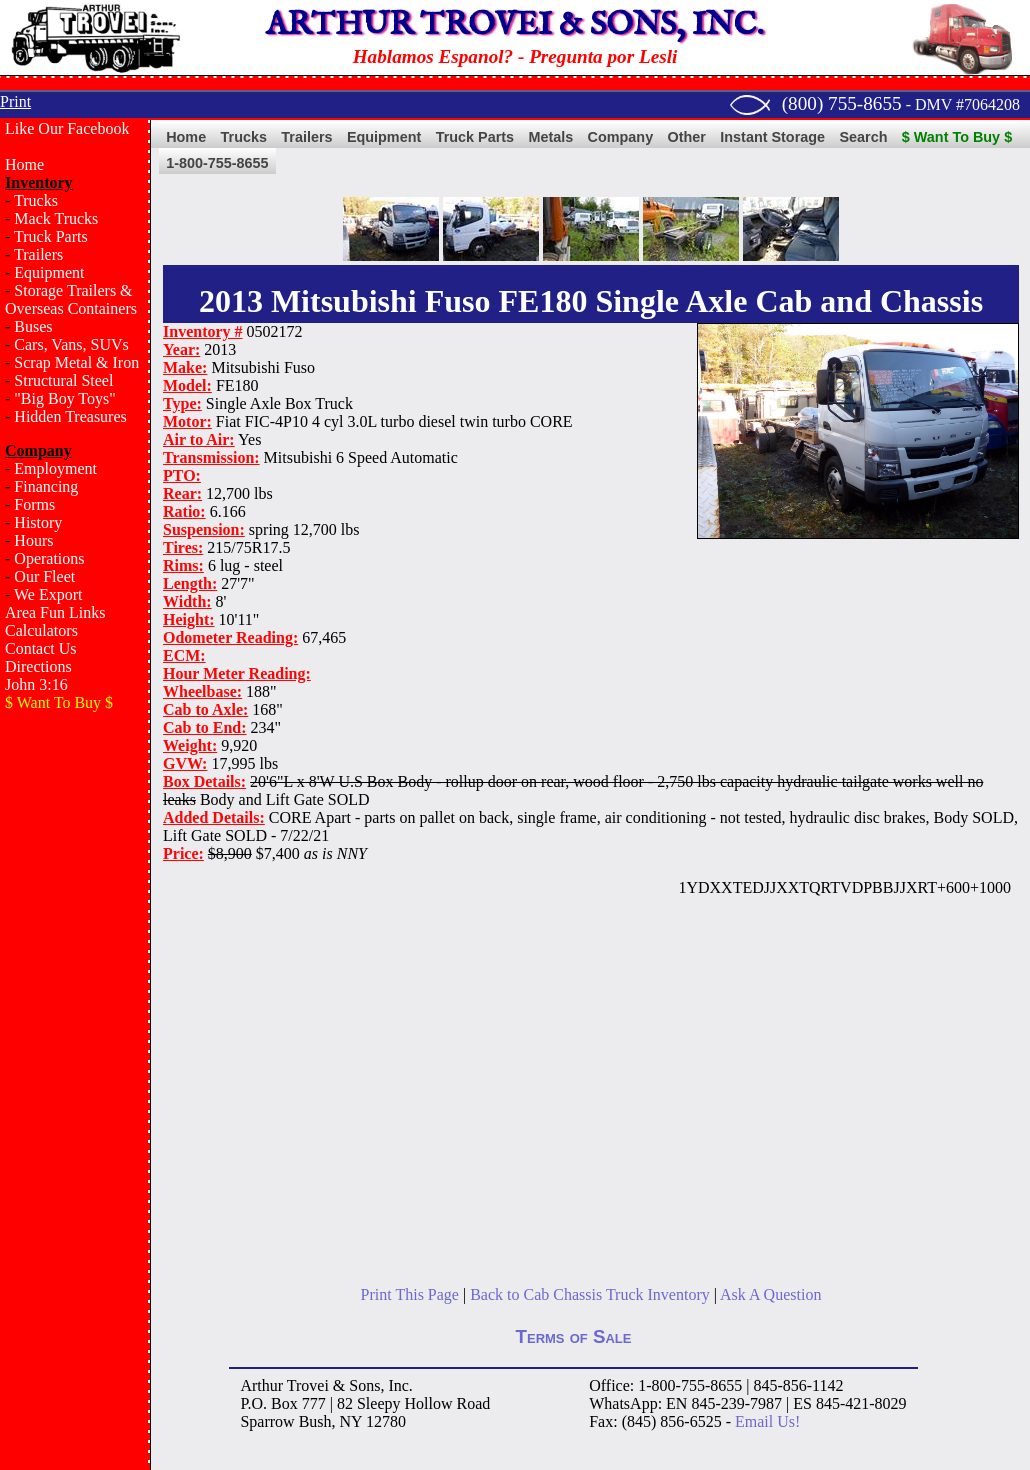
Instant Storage (772, 137)
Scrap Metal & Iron (76, 362)
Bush (315, 1421)
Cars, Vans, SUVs (71, 344)
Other (687, 137)
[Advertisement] (75, 1046)
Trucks (36, 200)
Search (863, 137)
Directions (38, 666)
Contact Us (41, 648)
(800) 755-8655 (842, 103)
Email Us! (767, 1421)
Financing (46, 486)
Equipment (49, 272)
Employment (55, 468)
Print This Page (410, 1294)
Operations (49, 558)
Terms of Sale (574, 1336)
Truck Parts (51, 236)
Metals (550, 137)
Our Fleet (44, 576)
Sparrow (267, 1421)
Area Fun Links (55, 612)
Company (621, 137)
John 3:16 (36, 684)
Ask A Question (770, 1294)
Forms (34, 504)
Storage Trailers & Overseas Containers (71, 299)
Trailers (38, 254)
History (38, 522)
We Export (48, 594)
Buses (33, 326)
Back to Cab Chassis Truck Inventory (590, 1294)
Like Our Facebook (67, 128)
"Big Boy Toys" (64, 398)
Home (24, 164)
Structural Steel (63, 380)
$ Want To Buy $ (957, 137)
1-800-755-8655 (217, 163)
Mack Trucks (56, 218)
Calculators (41, 630)
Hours (33, 540)
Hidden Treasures (70, 416)
